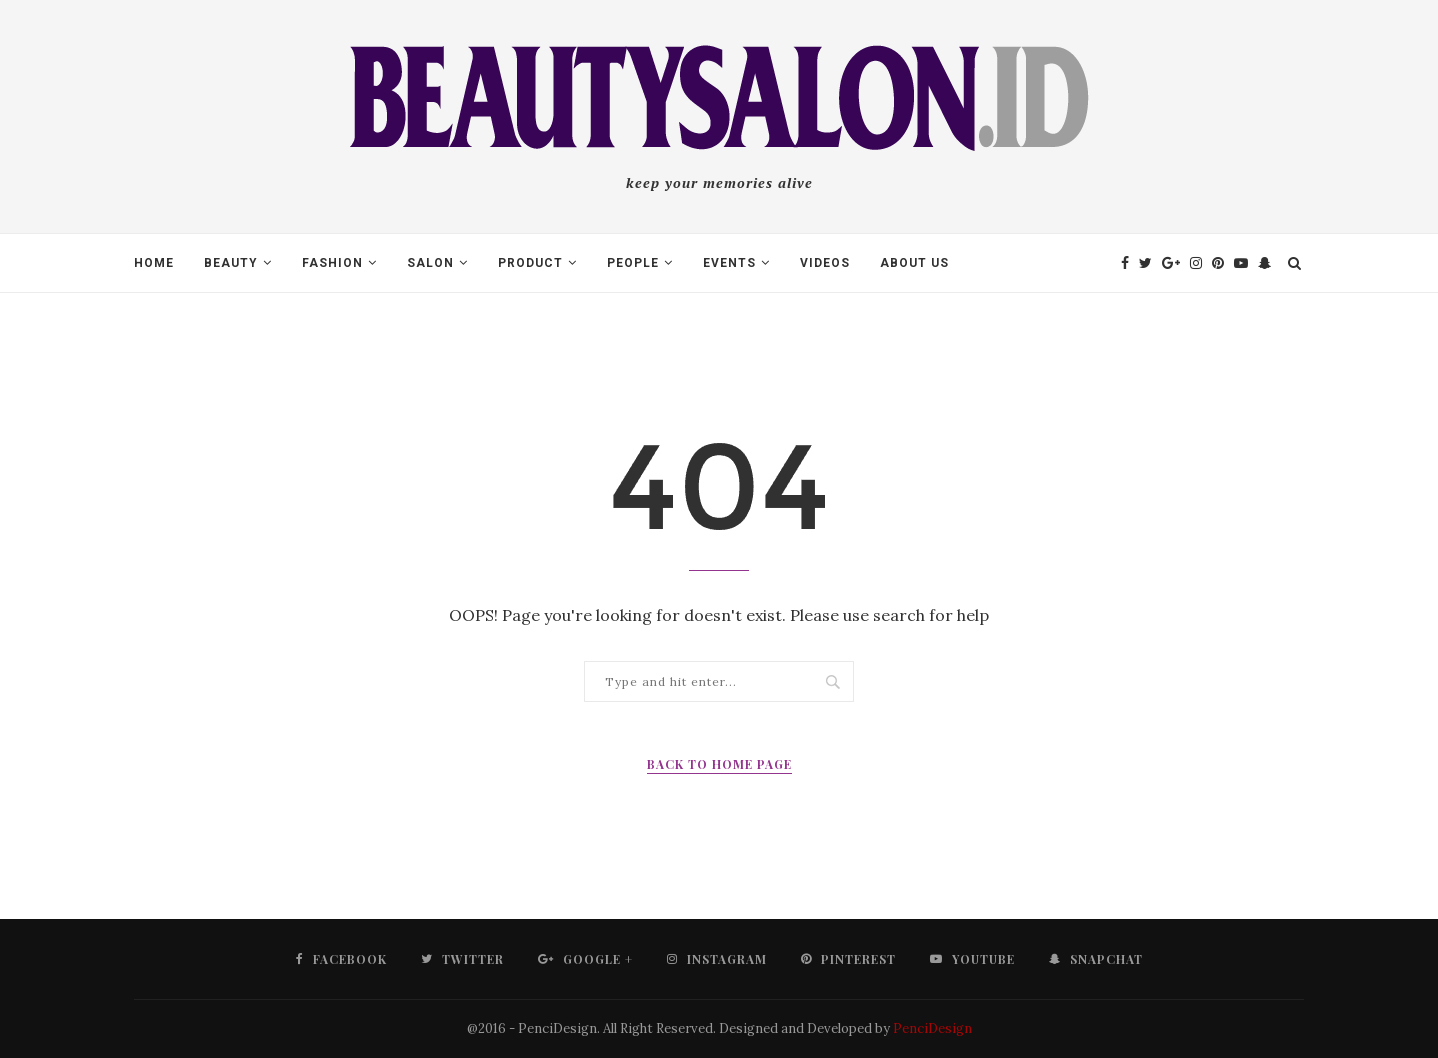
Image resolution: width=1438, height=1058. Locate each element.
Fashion (332, 263)
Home (154, 263)
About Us (914, 263)
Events (729, 263)
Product (530, 263)
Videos (825, 263)
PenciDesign (932, 1028)
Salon (430, 263)
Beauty (231, 263)
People (633, 263)
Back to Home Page (719, 764)
